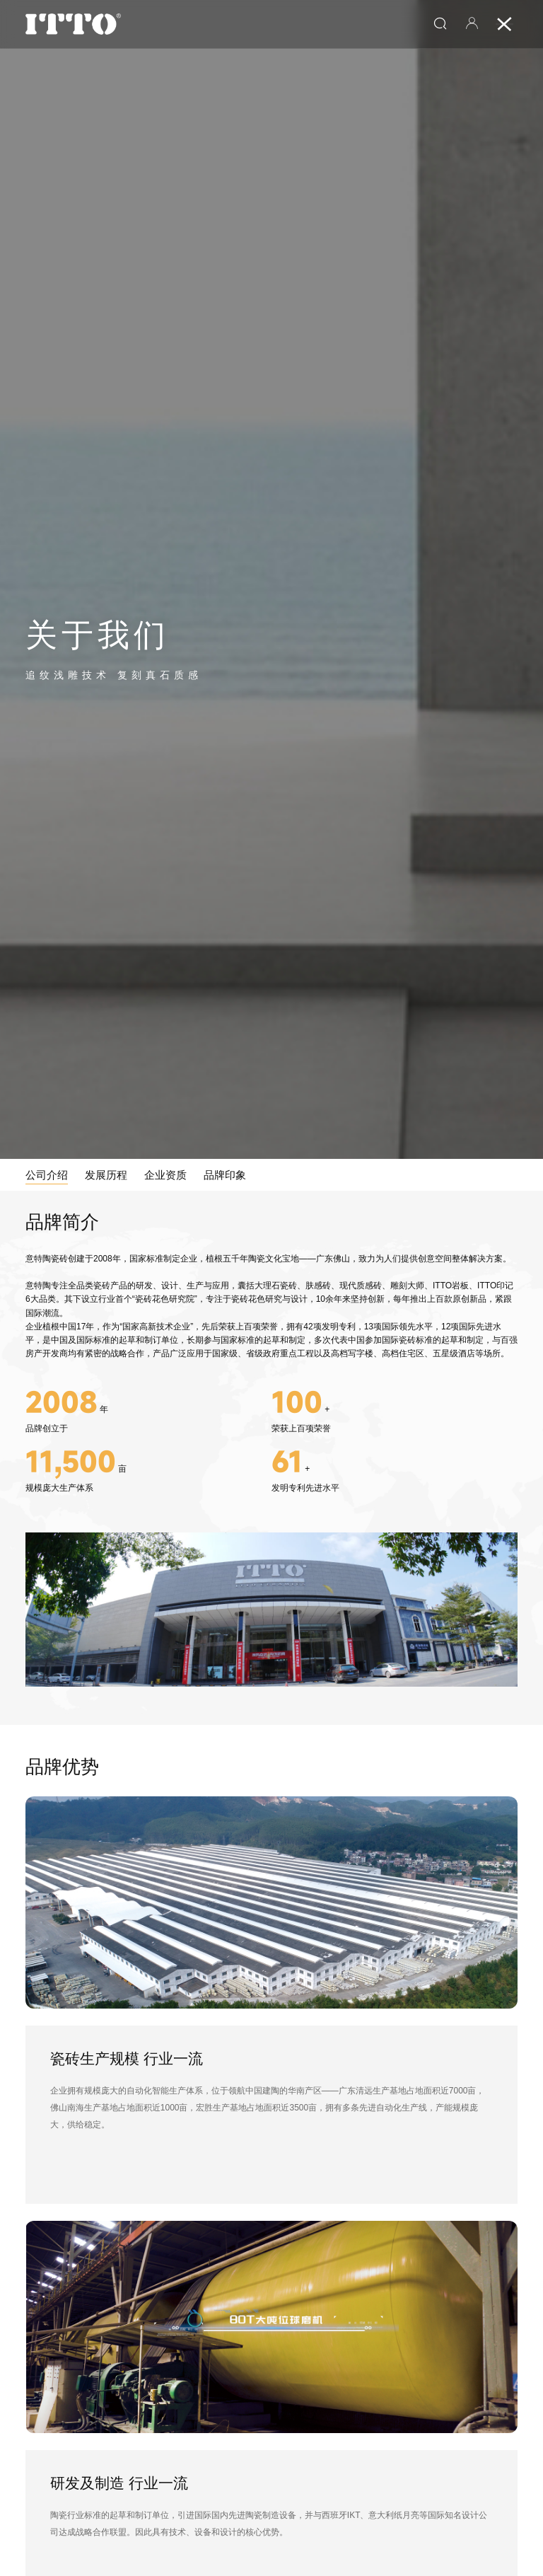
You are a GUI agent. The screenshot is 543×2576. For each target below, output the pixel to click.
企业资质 (165, 1175)
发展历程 (106, 1175)
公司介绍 (46, 1175)
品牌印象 (225, 1175)
